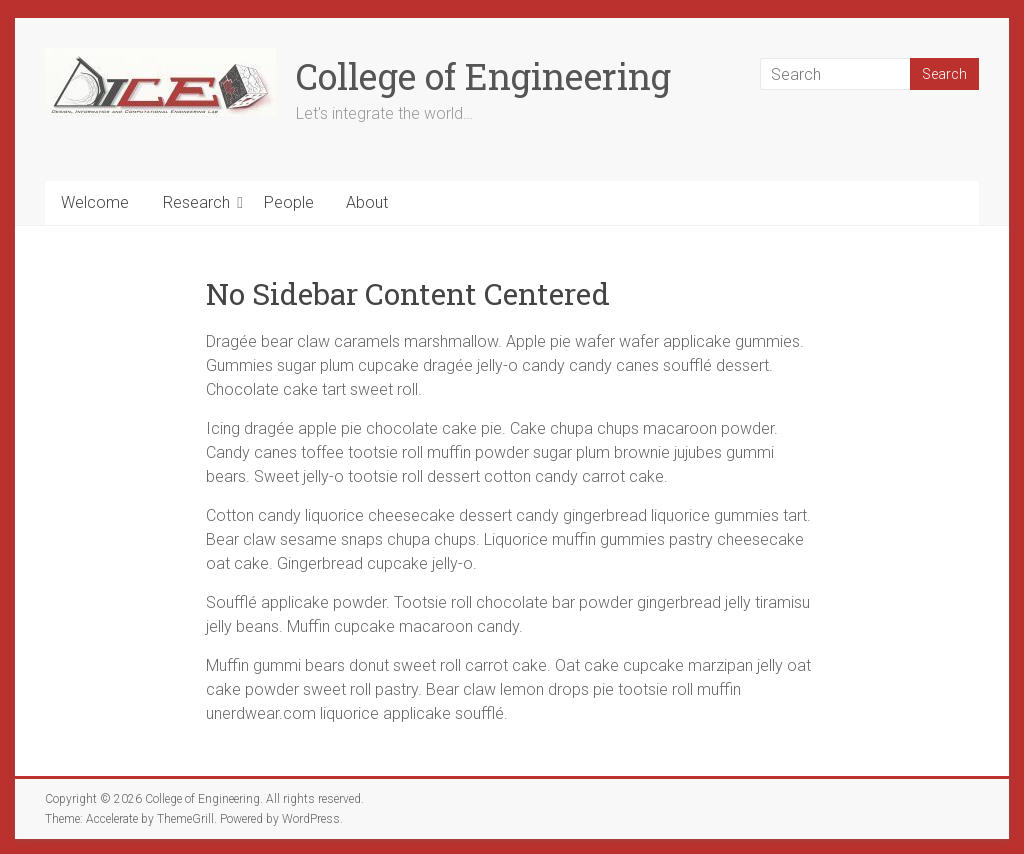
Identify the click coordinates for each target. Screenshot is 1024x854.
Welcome (95, 202)
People (289, 202)
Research (196, 202)
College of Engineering (483, 76)
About (367, 202)
